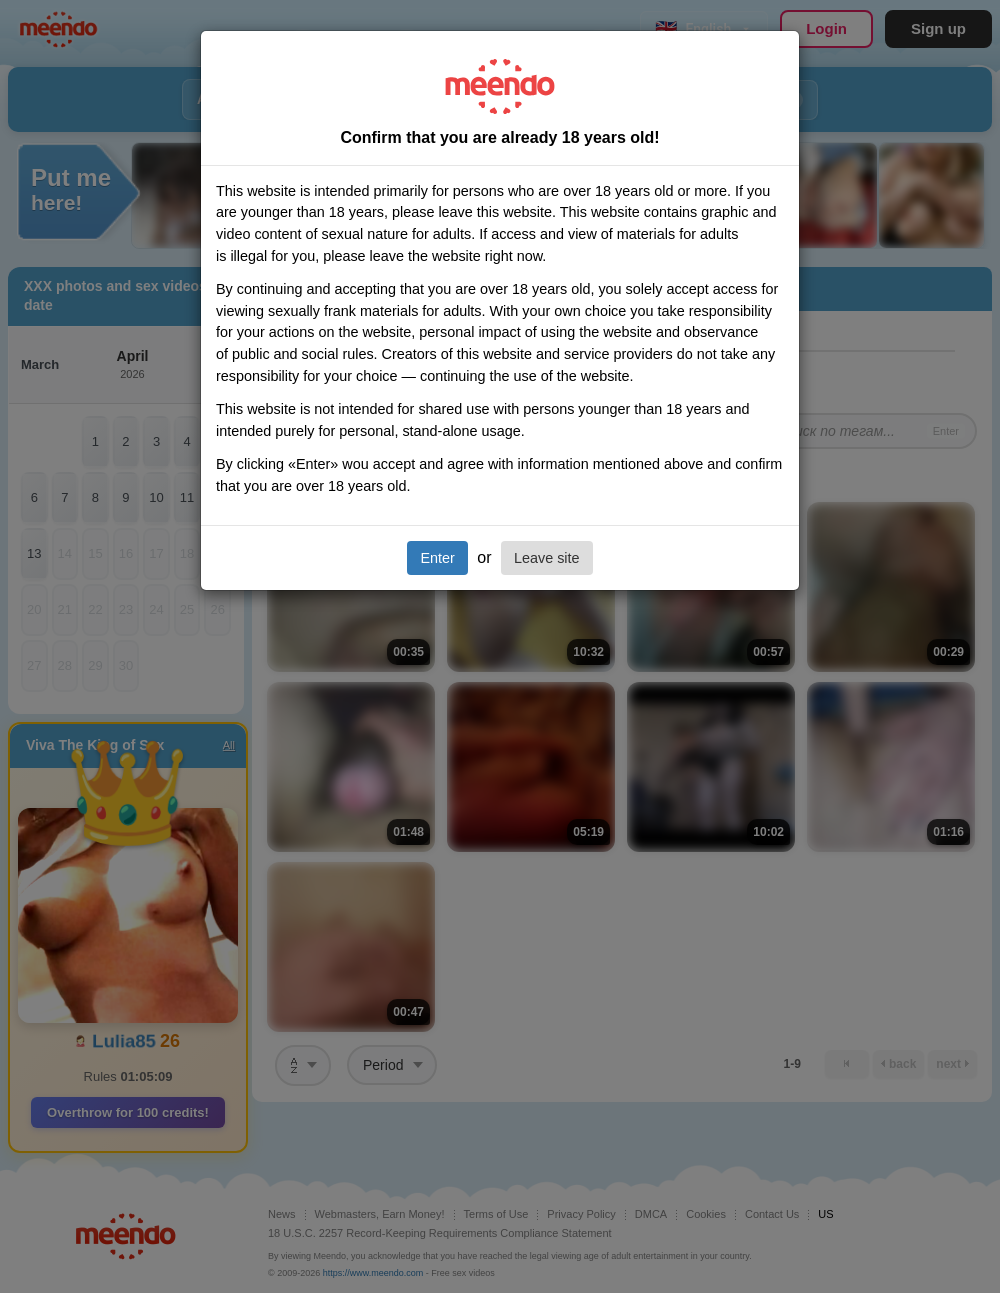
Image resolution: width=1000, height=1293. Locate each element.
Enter (437, 558)
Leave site (547, 558)
